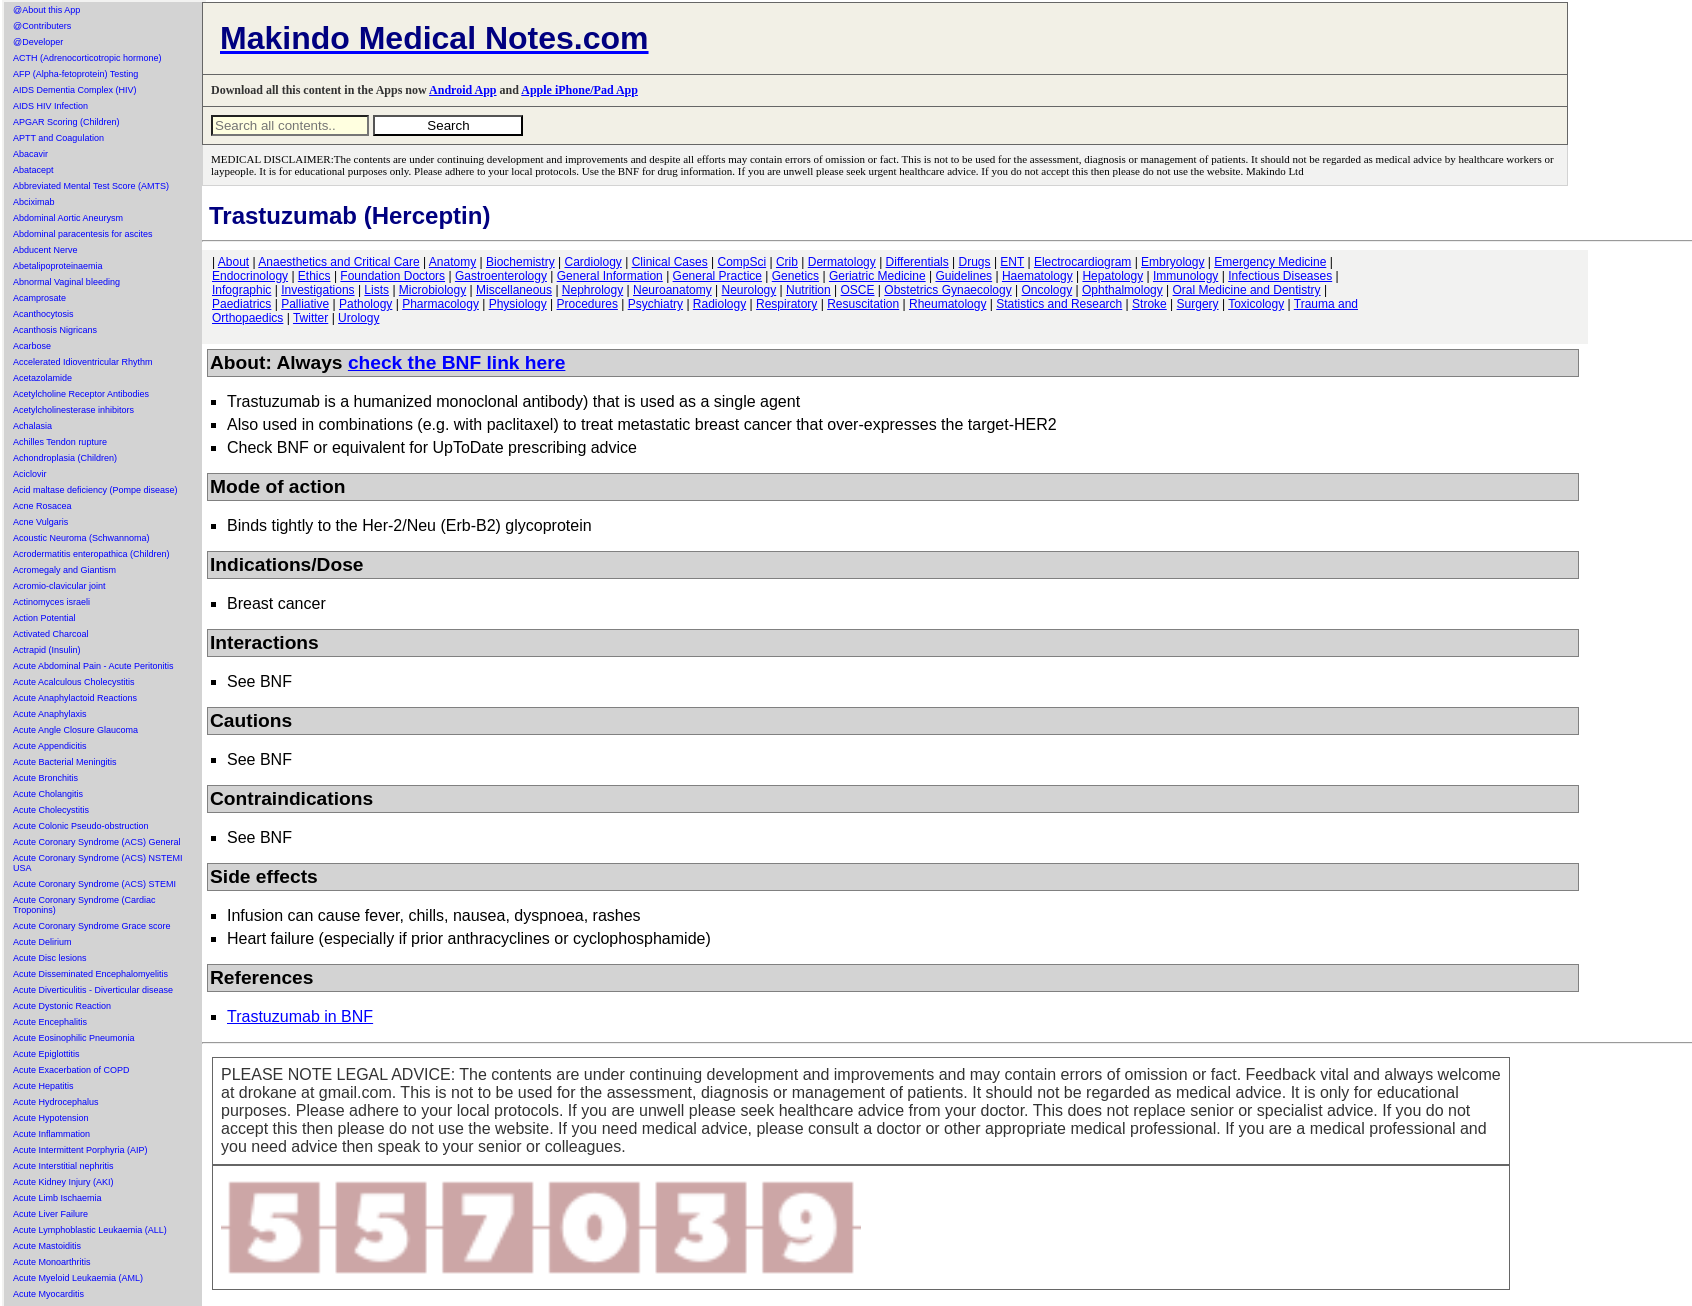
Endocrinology (250, 276)
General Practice (717, 276)
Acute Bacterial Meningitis (65, 762)
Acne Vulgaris (40, 522)
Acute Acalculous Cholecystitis (74, 682)
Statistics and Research (1059, 304)
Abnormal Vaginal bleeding (66, 282)
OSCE (858, 290)
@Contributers (42, 26)
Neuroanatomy (672, 290)
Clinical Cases (670, 262)
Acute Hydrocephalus (56, 1102)
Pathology (365, 304)
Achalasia (32, 426)
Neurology (749, 290)
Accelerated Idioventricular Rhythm (83, 362)
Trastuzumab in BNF (300, 1016)
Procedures (587, 304)
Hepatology (1112, 276)
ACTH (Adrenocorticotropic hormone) (87, 58)
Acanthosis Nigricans (55, 330)
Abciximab (34, 202)
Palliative (305, 304)
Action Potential (44, 618)
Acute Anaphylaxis (50, 714)
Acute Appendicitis (50, 746)
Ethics (314, 276)
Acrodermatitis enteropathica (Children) (91, 554)
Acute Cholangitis (48, 794)
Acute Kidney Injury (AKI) (63, 1182)
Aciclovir (30, 474)
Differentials (917, 262)
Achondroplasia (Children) (65, 458)
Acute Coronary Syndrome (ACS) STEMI (94, 884)
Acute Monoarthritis (52, 1262)
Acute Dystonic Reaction (62, 1006)
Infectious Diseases (1280, 276)
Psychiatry (655, 304)
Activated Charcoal (51, 634)
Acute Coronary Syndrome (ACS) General (97, 842)
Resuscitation (863, 304)
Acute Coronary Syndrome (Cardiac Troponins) (84, 905)
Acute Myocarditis (48, 1294)
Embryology (1172, 262)
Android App (462, 90)
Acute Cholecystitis (51, 810)
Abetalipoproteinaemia (58, 266)
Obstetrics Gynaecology (947, 290)
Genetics (795, 276)
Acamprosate (39, 298)
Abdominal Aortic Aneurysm (68, 218)
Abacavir (30, 154)
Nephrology (592, 290)
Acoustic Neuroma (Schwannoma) (81, 538)
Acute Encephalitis (50, 1022)
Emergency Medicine (1270, 262)
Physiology (518, 304)
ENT (1012, 262)
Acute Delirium (42, 942)
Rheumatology (947, 304)
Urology (358, 318)
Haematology (1037, 276)
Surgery (1198, 304)
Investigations (317, 290)
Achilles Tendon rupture (60, 442)
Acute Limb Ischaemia (57, 1198)
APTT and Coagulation (58, 138)
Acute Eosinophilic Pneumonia (74, 1038)
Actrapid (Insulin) (47, 650)
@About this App (46, 10)
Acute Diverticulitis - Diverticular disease (93, 990)
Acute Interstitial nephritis (63, 1166)
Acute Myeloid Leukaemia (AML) (78, 1278)
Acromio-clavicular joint (59, 586)
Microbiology (432, 290)
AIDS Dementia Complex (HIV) (75, 90)
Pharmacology (440, 304)
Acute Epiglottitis (46, 1054)
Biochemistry (520, 262)
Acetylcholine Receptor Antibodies (81, 394)
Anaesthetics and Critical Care (338, 262)
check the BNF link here (457, 362)
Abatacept (33, 170)
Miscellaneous (514, 290)
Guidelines (963, 276)
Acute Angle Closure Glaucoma (75, 730)
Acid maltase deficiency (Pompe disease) (95, 490)
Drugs (975, 262)
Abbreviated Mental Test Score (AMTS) (91, 186)
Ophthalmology (1122, 290)
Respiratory (786, 304)
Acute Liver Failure (50, 1214)
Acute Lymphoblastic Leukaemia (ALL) (90, 1230)
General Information (610, 276)
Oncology (1047, 290)
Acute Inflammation (51, 1134)
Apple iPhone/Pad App (579, 90)
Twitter (310, 318)
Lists (376, 290)
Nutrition (808, 290)
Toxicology (1256, 304)
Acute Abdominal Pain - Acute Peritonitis (93, 666)
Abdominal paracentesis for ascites (83, 234)
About (233, 262)
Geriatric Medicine (877, 276)
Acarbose (32, 346)
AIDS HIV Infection (50, 106)
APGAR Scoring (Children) (66, 122)
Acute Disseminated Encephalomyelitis (90, 974)
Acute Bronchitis (45, 778)
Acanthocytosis (43, 314)
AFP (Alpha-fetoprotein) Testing (75, 74)
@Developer (38, 42)
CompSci (741, 262)
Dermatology (842, 262)
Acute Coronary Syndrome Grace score (92, 926)
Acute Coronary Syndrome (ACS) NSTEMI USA (98, 863)
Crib (787, 262)
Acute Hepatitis (43, 1086)
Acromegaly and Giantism (64, 570)
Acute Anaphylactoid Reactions (75, 698)
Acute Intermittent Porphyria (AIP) (80, 1150)
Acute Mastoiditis (47, 1246)
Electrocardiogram (1082, 262)
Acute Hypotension (51, 1118)
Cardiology (592, 262)
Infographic (241, 290)
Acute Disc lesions (50, 958)
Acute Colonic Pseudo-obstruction (81, 826)
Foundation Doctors (392, 276)
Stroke (1149, 304)
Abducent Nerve (45, 250)
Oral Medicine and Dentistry (1247, 290)
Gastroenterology (501, 276)
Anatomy (452, 262)
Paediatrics (241, 304)
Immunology (1185, 276)
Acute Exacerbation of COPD (71, 1070)
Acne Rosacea (42, 506)
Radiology (719, 304)
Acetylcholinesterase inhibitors (73, 410)
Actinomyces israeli (51, 602)
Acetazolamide (42, 378)
